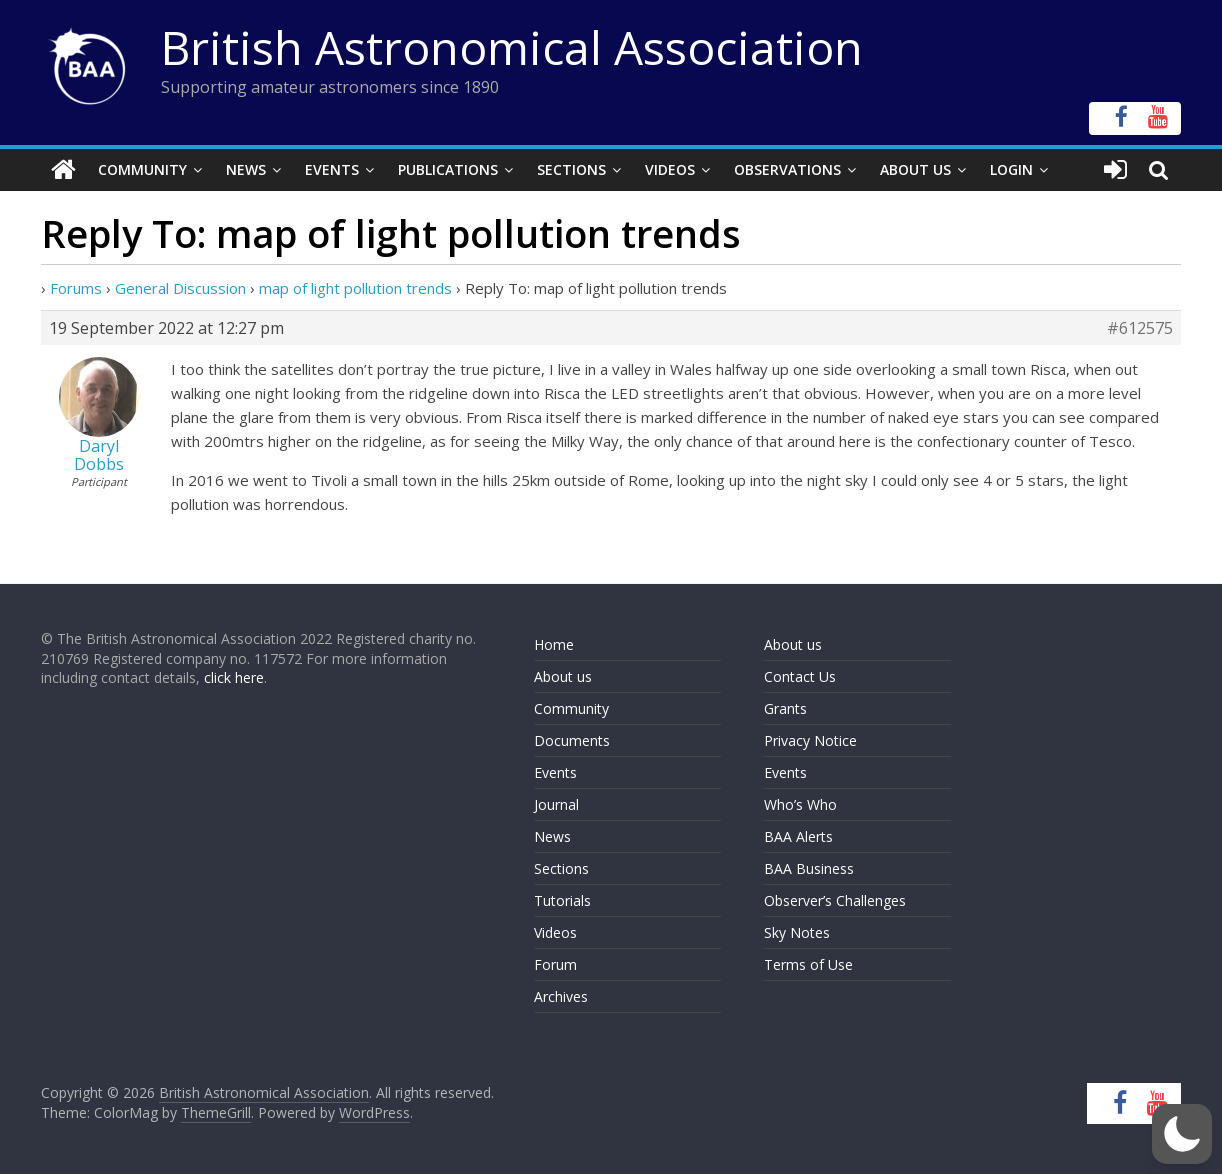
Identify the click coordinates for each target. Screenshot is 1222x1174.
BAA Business (809, 868)
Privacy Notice (810, 740)
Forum (555, 964)
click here (234, 677)
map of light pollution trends (355, 288)
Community (142, 169)
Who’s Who (800, 804)
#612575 (1140, 328)
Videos (670, 169)
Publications (448, 169)
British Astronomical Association (512, 47)
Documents (572, 740)
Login (1011, 169)
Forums (76, 288)
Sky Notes (797, 932)
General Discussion (180, 288)
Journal (556, 804)
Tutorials (562, 900)
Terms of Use (808, 964)
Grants (785, 708)
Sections (571, 169)
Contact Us (800, 676)
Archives (561, 996)
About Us (915, 169)
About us (563, 676)
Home (554, 644)
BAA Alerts (798, 836)
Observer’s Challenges (835, 900)
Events (332, 169)
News (246, 169)
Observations (787, 169)
